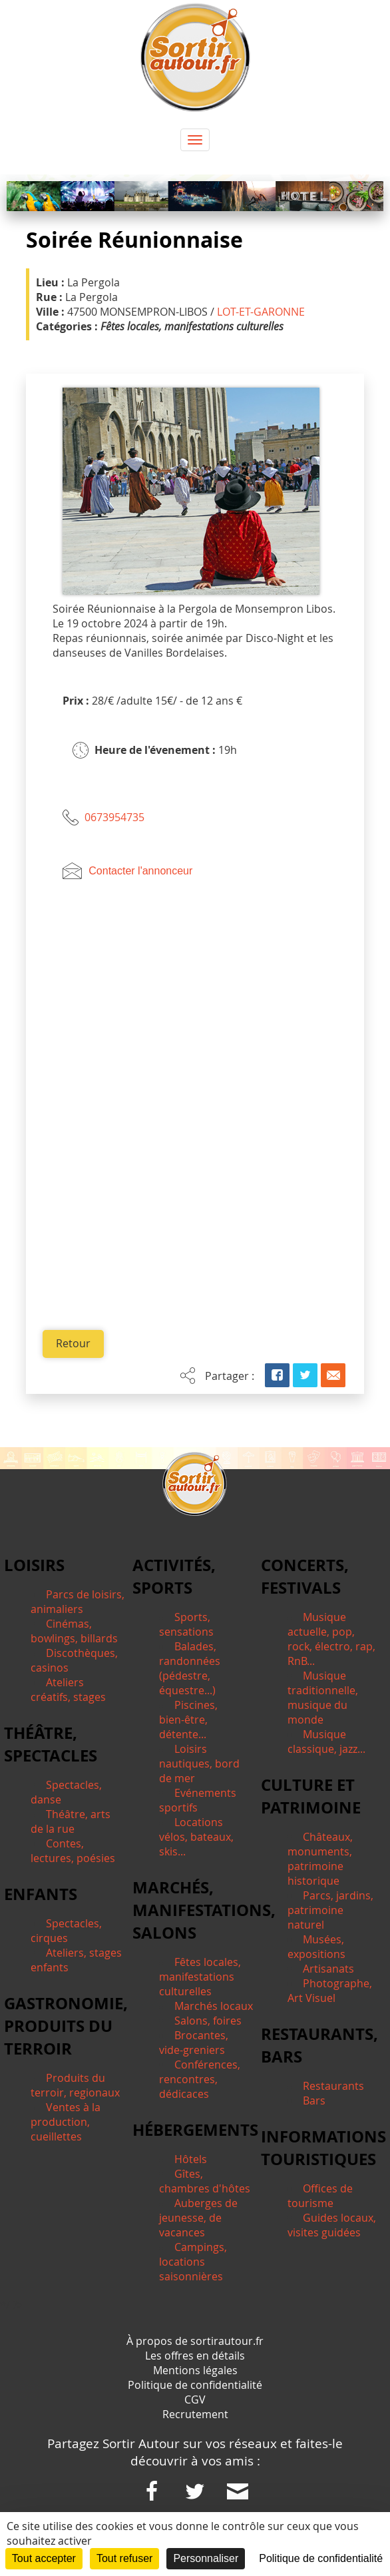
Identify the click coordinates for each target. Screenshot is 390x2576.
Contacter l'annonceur (140, 870)
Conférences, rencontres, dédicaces (199, 2080)
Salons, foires (208, 2021)
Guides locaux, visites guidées (332, 2225)
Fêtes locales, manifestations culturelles (200, 1977)
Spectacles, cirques (66, 1931)
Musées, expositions (316, 1947)
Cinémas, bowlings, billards (74, 1631)
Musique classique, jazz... (326, 1742)
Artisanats (328, 1969)
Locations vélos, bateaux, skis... (196, 1837)
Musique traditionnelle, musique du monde (323, 1698)
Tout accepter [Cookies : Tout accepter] (44, 2558)
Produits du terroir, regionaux (75, 2085)
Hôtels (190, 2159)
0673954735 (114, 817)
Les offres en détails (195, 2356)
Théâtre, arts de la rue (70, 1822)
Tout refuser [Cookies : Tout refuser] (124, 2558)
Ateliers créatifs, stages (68, 1690)
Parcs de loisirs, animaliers (77, 1602)
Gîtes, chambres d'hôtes (204, 2181)
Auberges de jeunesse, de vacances (198, 2218)
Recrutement (195, 2415)
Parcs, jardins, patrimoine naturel (330, 1911)
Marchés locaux (213, 2006)
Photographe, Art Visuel (330, 1991)
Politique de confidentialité (195, 2385)
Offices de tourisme (320, 2196)
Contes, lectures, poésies (73, 1851)
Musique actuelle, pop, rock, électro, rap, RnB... (331, 1639)
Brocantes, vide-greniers (193, 2043)
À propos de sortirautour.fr (195, 2341)
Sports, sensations (186, 1625)
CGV (195, 2400)
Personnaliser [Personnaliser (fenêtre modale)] (205, 2558)
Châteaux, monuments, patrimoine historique (320, 1859)
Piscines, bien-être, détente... (188, 1720)
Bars (314, 2101)
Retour (73, 1344)
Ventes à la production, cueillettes (65, 2122)
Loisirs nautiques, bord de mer (199, 1764)
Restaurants (333, 2086)
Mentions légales (195, 2371)
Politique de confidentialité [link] (321, 2558)
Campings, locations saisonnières (193, 2262)
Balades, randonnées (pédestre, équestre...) (189, 1669)
